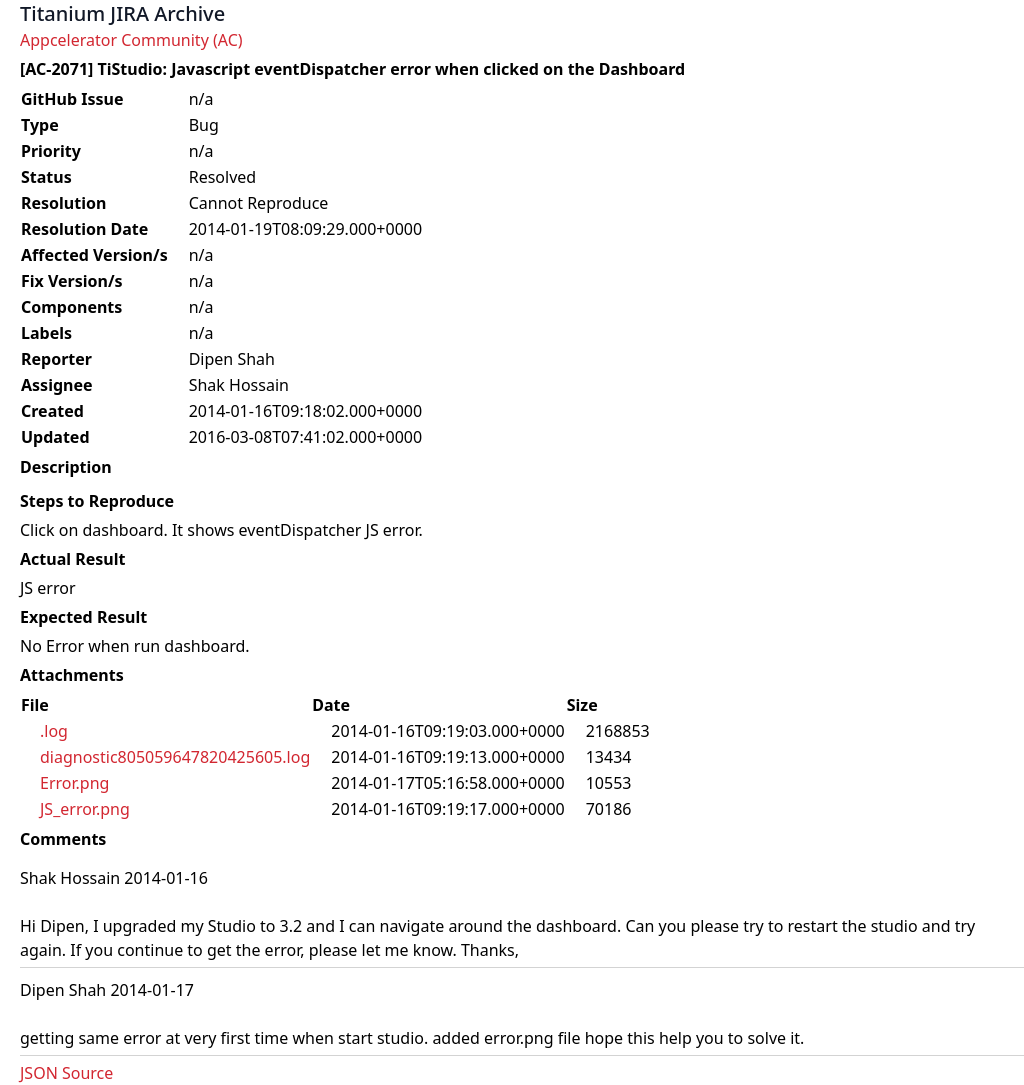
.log (54, 731)
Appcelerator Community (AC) (131, 40)
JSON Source (66, 1073)
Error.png (74, 783)
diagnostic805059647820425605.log (175, 757)
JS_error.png (85, 809)
